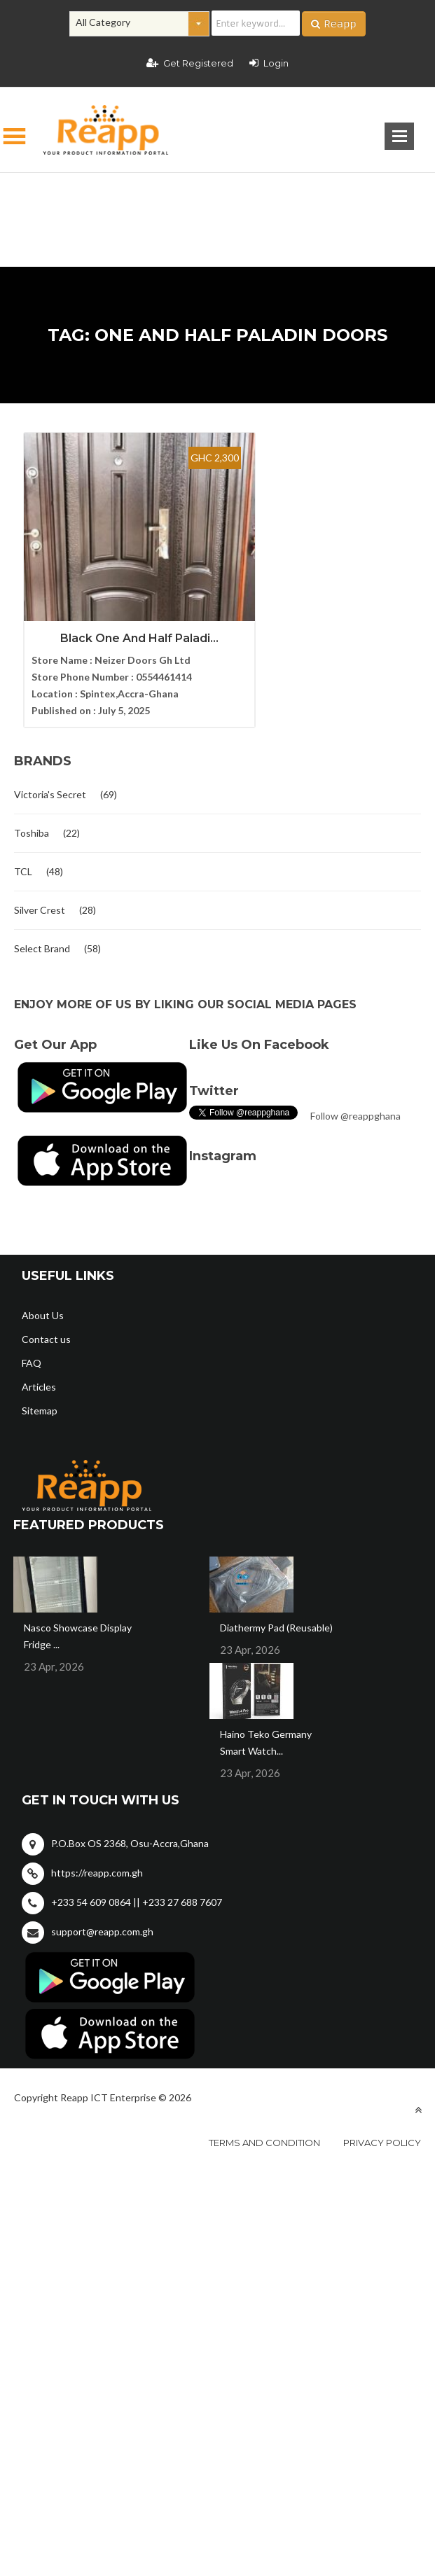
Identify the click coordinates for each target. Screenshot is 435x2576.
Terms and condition (264, 2133)
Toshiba (31, 824)
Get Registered (189, 63)
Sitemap (39, 1401)
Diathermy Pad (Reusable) (276, 1618)
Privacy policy (382, 2133)
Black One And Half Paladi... (115, 629)
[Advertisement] (217, 197)
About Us (43, 1306)
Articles (39, 1378)
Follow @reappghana (355, 1107)
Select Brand (42, 939)
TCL (23, 862)
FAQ (31, 1354)
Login (269, 63)
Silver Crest (39, 901)
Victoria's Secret (50, 785)
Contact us (46, 1330)
